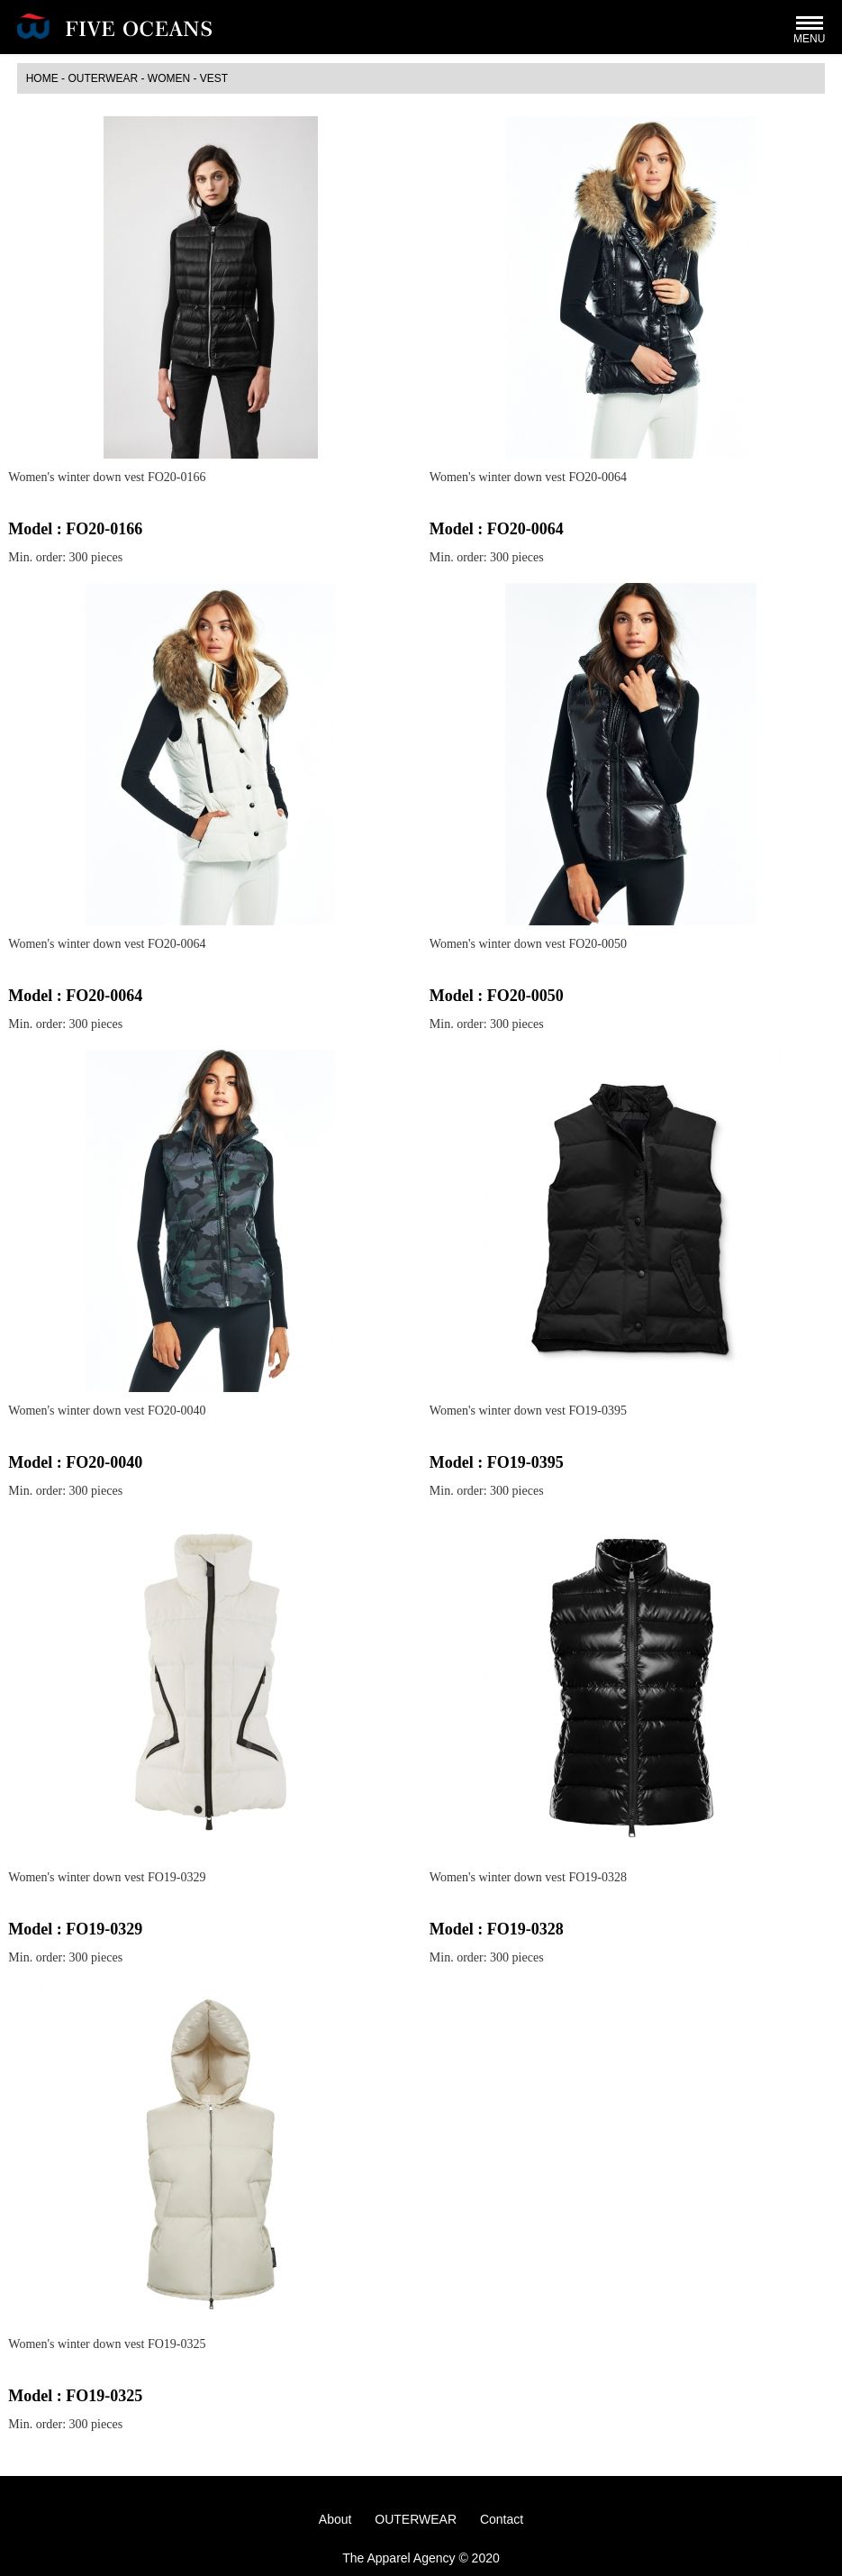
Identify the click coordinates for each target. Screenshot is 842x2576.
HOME (42, 78)
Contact (501, 2519)
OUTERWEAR (103, 78)
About (335, 2519)
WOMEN (169, 78)
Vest (214, 78)
